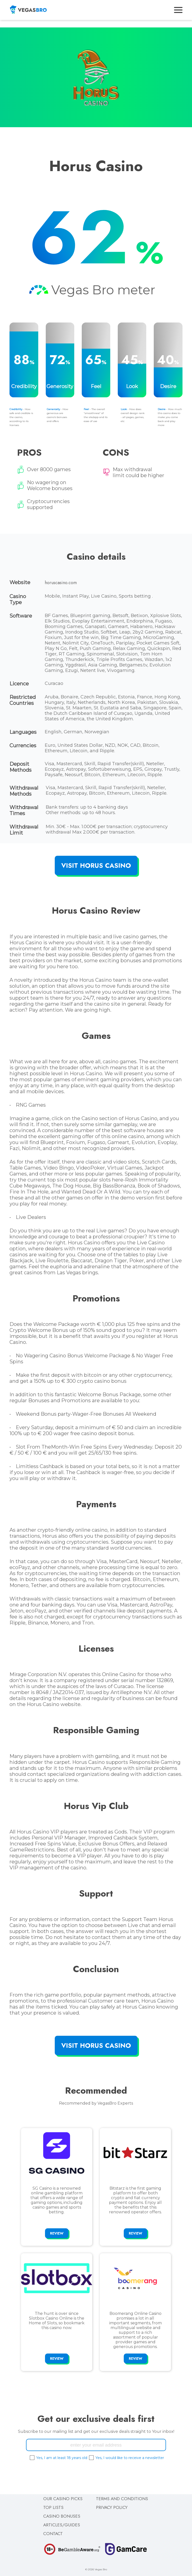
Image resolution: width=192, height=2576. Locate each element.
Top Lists (53, 2507)
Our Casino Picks (62, 2498)
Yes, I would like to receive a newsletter (130, 2458)
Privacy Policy (112, 2507)
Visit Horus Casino (96, 865)
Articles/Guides (61, 2525)
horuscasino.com (61, 582)
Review (57, 2233)
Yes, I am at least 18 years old (61, 2458)
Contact (53, 2533)
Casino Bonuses (61, 2516)
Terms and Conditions (122, 2498)
